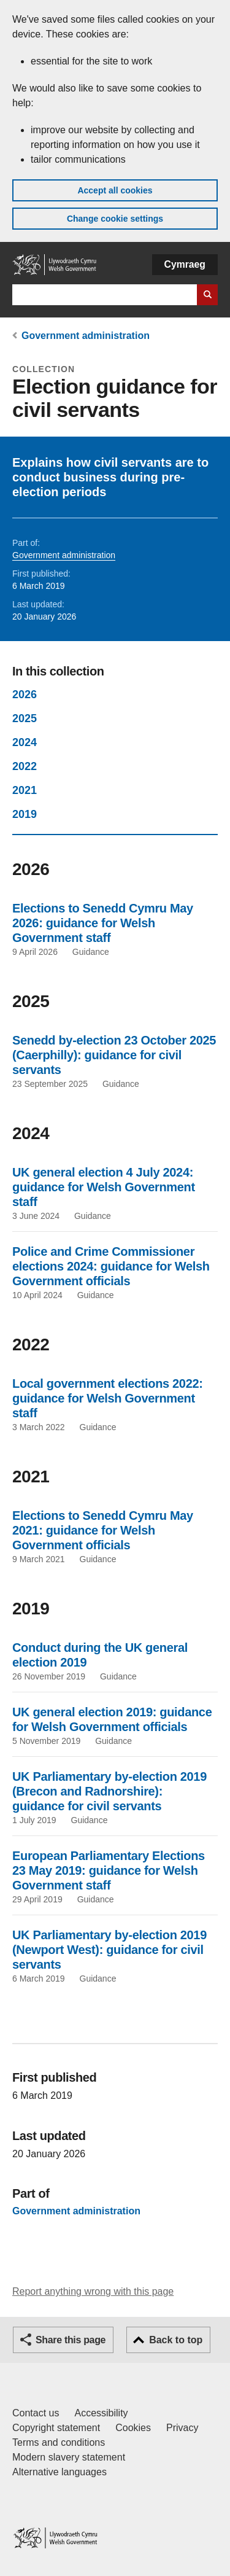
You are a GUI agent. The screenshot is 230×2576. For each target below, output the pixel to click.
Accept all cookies (114, 190)
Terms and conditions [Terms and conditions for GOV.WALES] (58, 2442)
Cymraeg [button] (184, 264)
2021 (24, 790)
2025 (24, 718)
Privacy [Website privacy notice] (182, 2427)
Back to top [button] (175, 2340)
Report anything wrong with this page (93, 2291)
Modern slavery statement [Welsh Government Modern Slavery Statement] (68, 2457)
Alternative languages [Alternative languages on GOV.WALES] (59, 2472)
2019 (24, 814)
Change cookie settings (115, 219)
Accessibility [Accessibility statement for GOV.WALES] (101, 2413)
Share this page (70, 2340)
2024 (24, 742)
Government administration (85, 335)
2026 (24, 694)
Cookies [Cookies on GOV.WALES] (133, 2427)
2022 (24, 766)
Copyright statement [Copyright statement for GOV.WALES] (56, 2427)
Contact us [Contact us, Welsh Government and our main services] (35, 2413)
